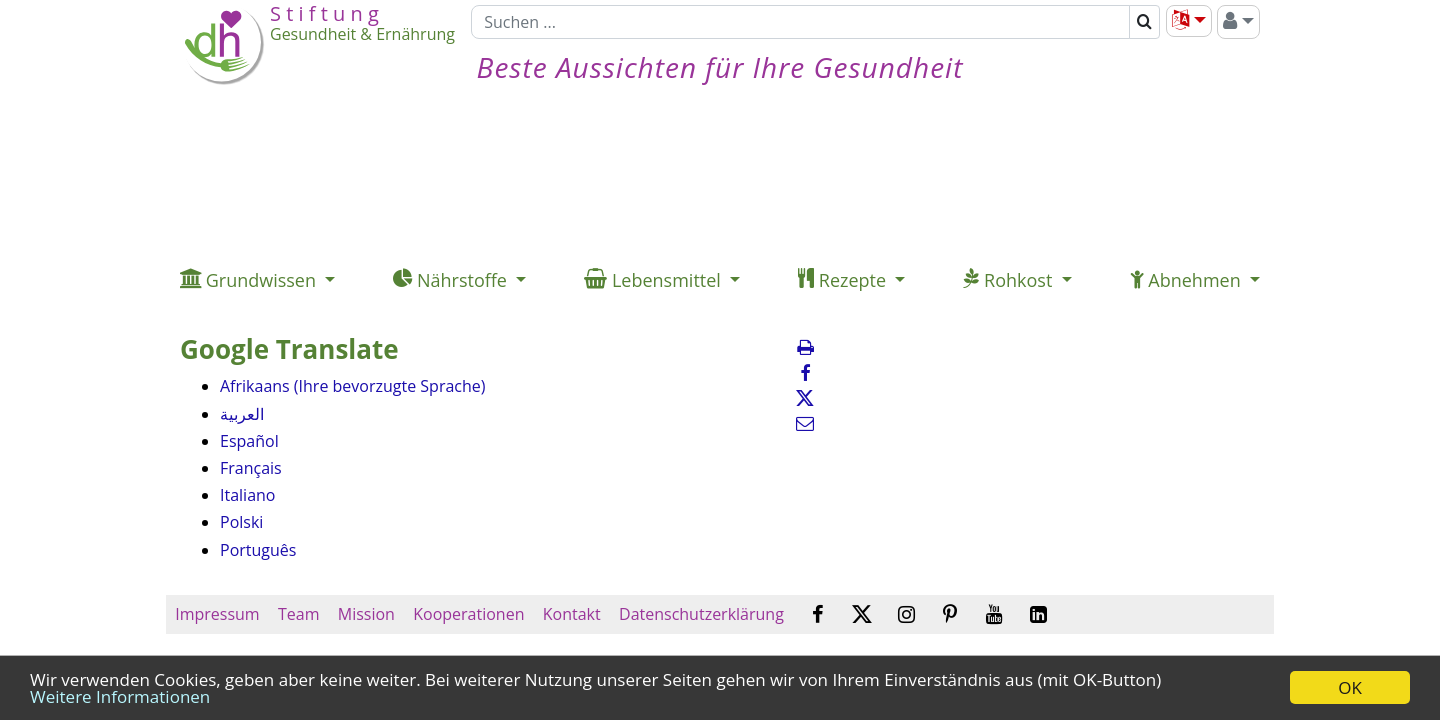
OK (1350, 687)
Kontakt (572, 614)
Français (251, 468)
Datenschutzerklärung (701, 614)
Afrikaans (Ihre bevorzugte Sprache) (352, 386)
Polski (241, 522)
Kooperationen (469, 614)
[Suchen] (800, 22)
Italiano (247, 495)
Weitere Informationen (120, 696)
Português (258, 550)
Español (249, 441)
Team (299, 614)
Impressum (217, 614)
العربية (242, 414)
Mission (366, 614)
